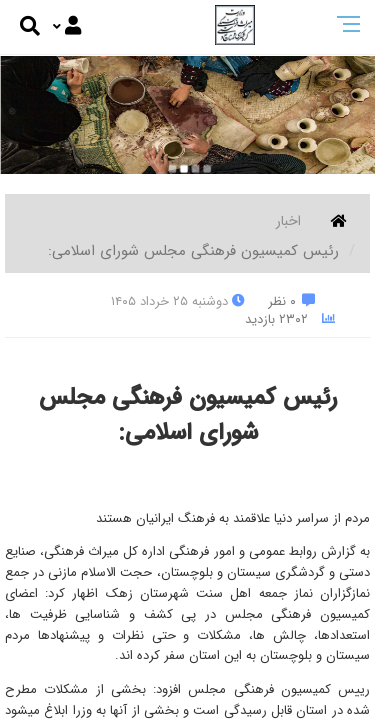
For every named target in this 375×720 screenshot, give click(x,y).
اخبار (288, 221)
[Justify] (67, 27)
